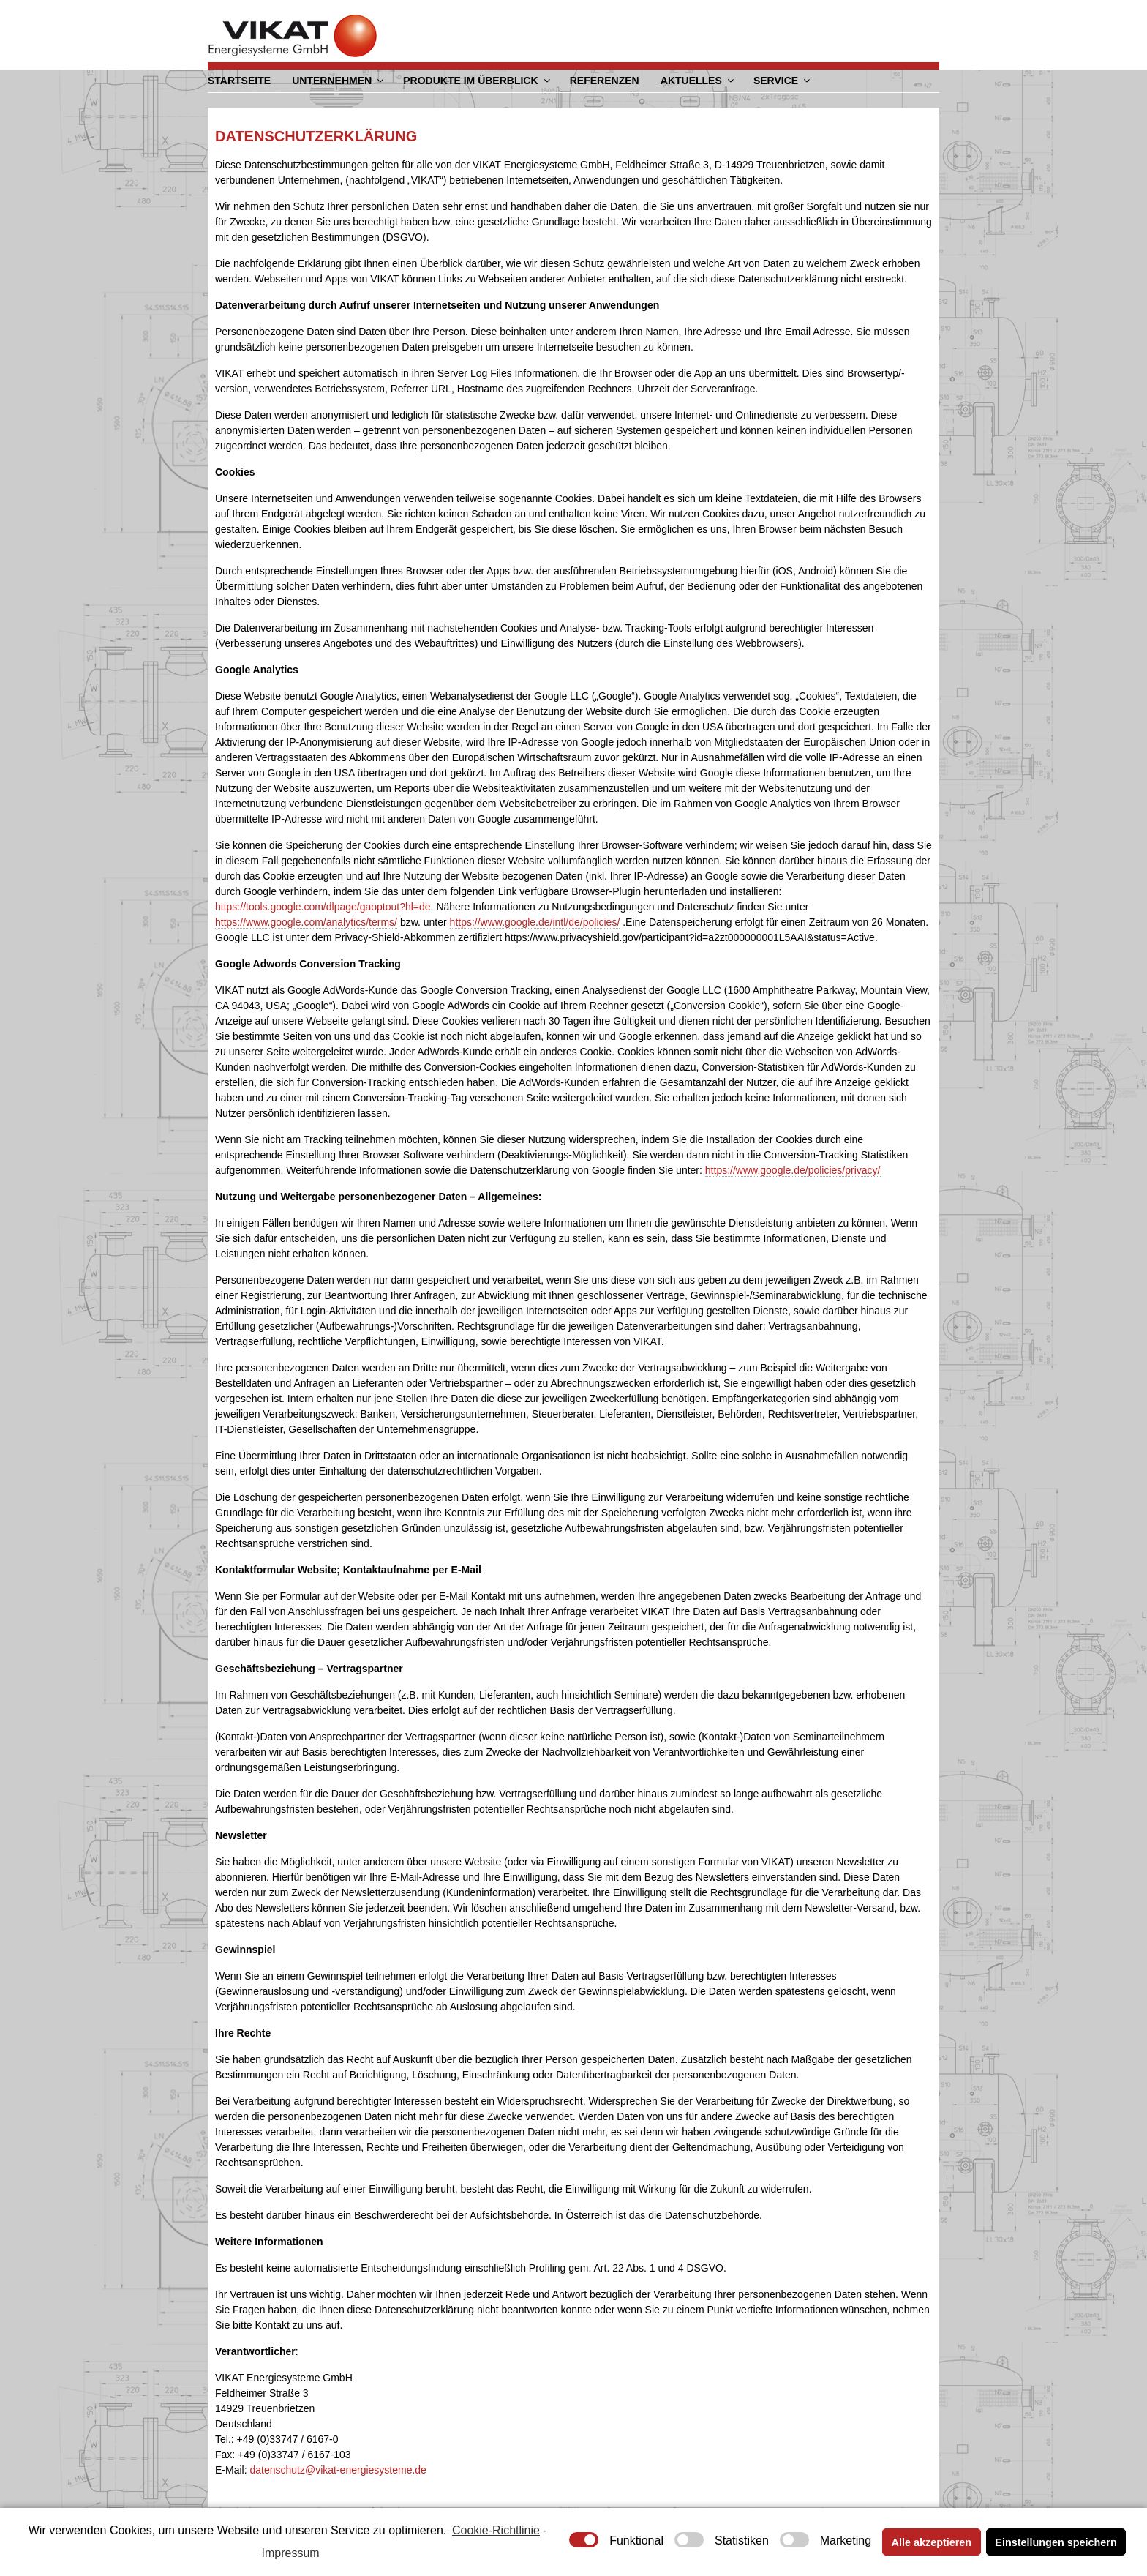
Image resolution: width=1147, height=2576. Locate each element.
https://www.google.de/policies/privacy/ (793, 1169)
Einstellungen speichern (1055, 2542)
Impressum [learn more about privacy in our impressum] (291, 2553)
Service (782, 80)
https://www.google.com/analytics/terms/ (306, 921)
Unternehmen (339, 80)
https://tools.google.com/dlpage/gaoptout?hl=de (323, 906)
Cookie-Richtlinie (496, 2530)
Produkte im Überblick (477, 80)
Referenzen (604, 80)
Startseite (239, 80)
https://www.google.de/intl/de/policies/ (535, 921)
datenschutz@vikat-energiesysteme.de (337, 2469)
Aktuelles (697, 80)
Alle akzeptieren (932, 2542)
